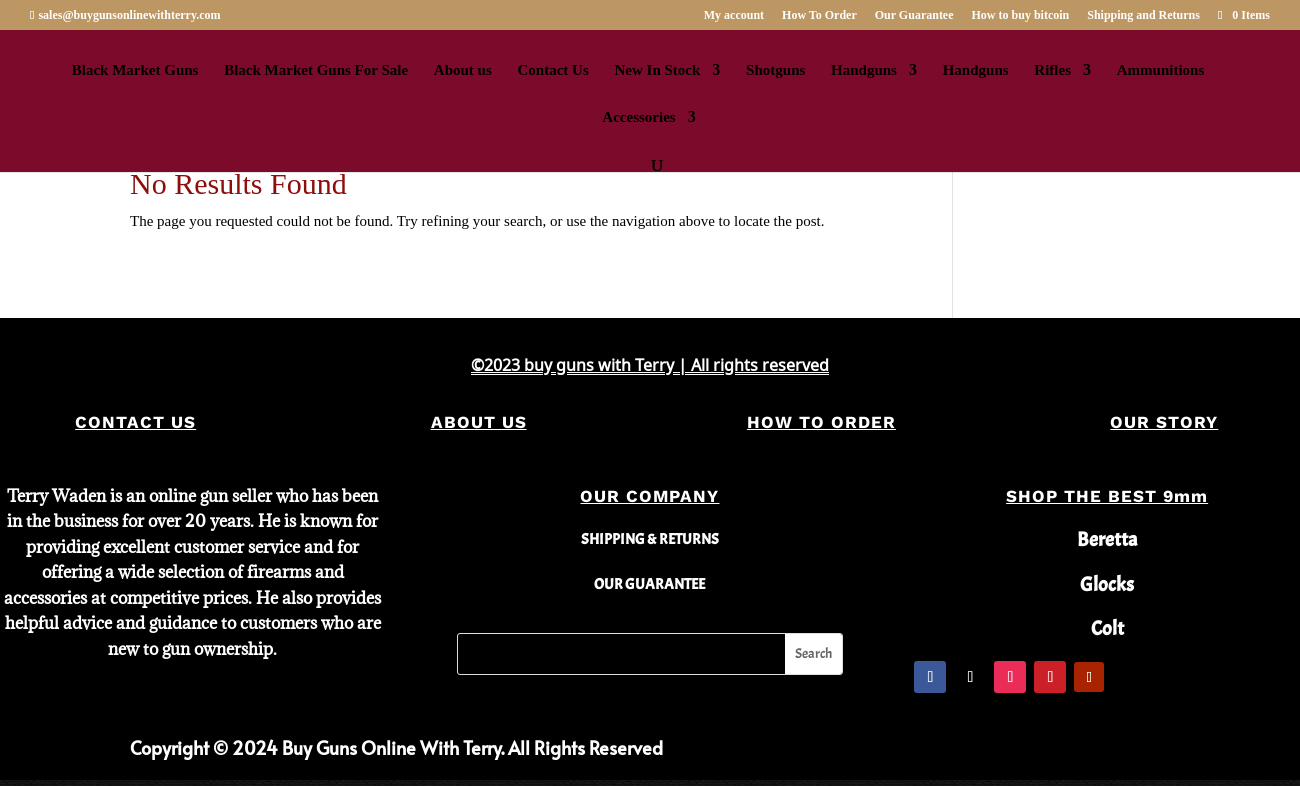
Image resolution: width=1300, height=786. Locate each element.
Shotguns (775, 70)
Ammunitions (1161, 70)
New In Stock (658, 70)
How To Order (819, 15)
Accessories (638, 117)
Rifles (1052, 70)
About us (463, 70)
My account (734, 15)
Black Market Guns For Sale (316, 70)
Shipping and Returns (1143, 15)
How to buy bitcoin (1021, 15)
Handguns (864, 70)
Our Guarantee (914, 15)
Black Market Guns (135, 70)
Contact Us (553, 70)
